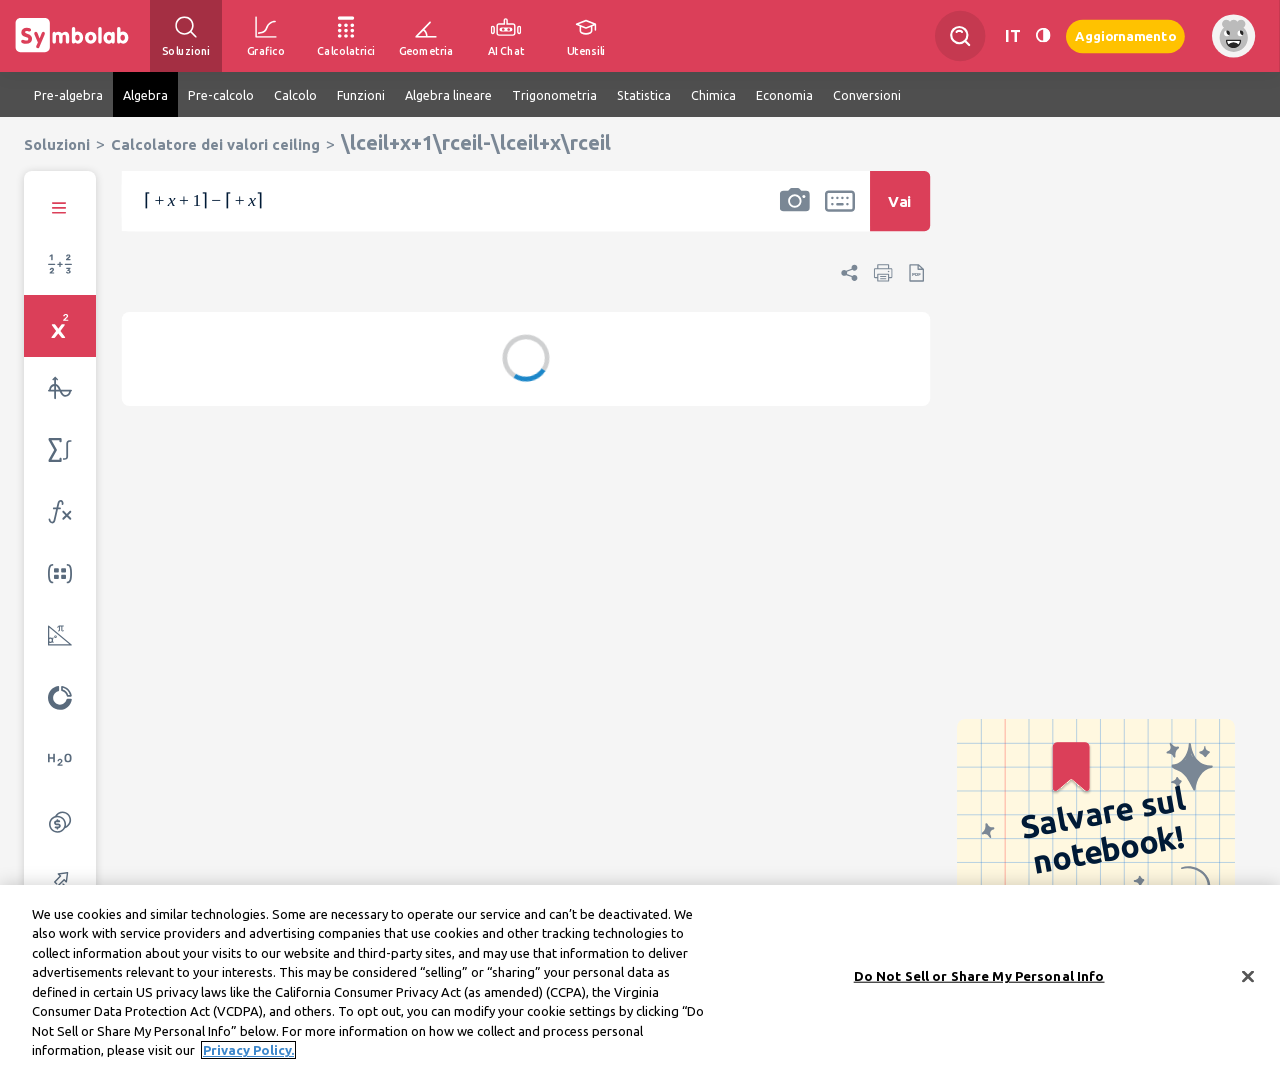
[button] (795, 214)
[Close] (1248, 981)
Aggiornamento (1125, 35)
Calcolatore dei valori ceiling (215, 144)
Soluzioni (57, 144)
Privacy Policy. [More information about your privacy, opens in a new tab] (248, 1055)
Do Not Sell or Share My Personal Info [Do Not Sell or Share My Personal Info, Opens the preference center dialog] (979, 980)
